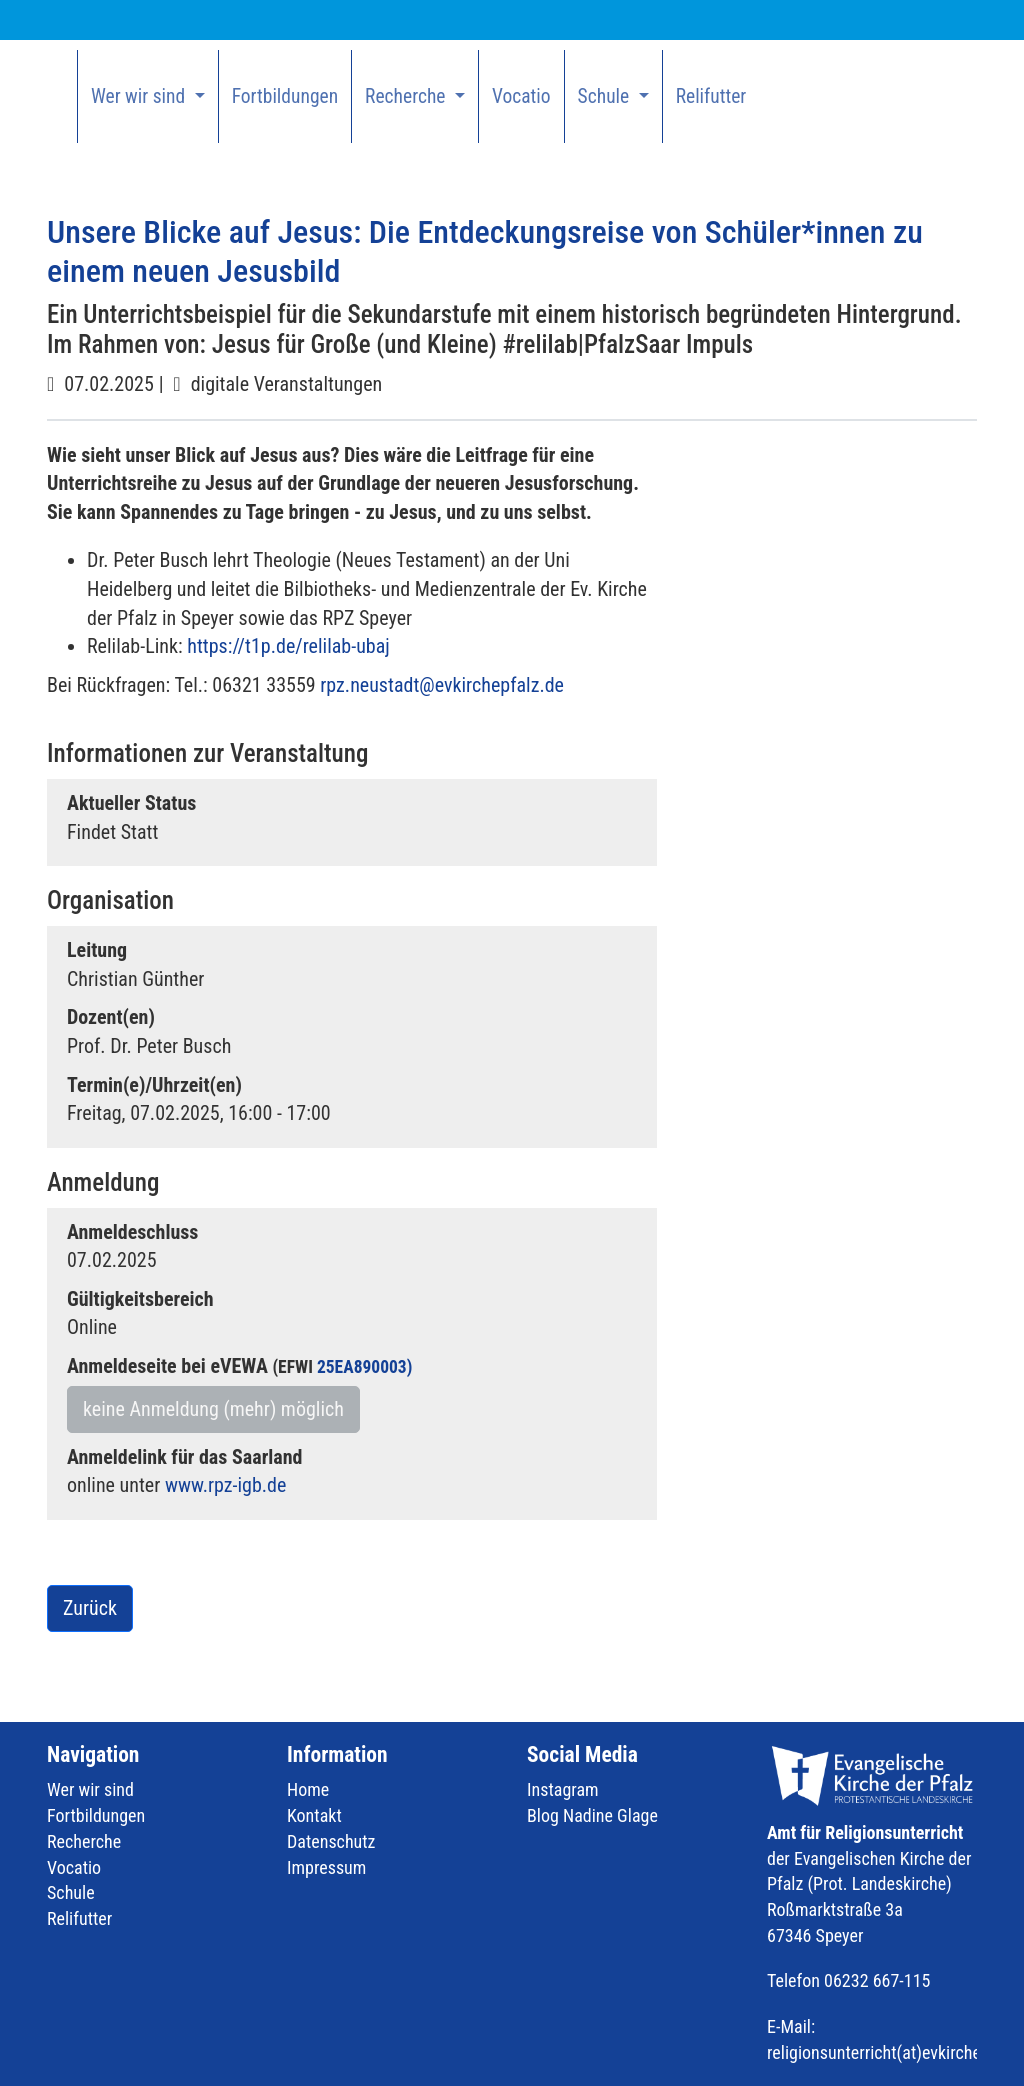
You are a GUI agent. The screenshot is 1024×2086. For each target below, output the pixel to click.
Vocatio (521, 96)
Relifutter (711, 96)
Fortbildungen (285, 96)
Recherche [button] (407, 96)
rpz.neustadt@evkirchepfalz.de (442, 685)
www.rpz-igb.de (226, 1485)
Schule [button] (606, 96)
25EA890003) (364, 1367)
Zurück (90, 1608)
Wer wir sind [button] (140, 96)
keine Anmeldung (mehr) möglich (213, 1409)
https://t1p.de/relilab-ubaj (288, 646)
